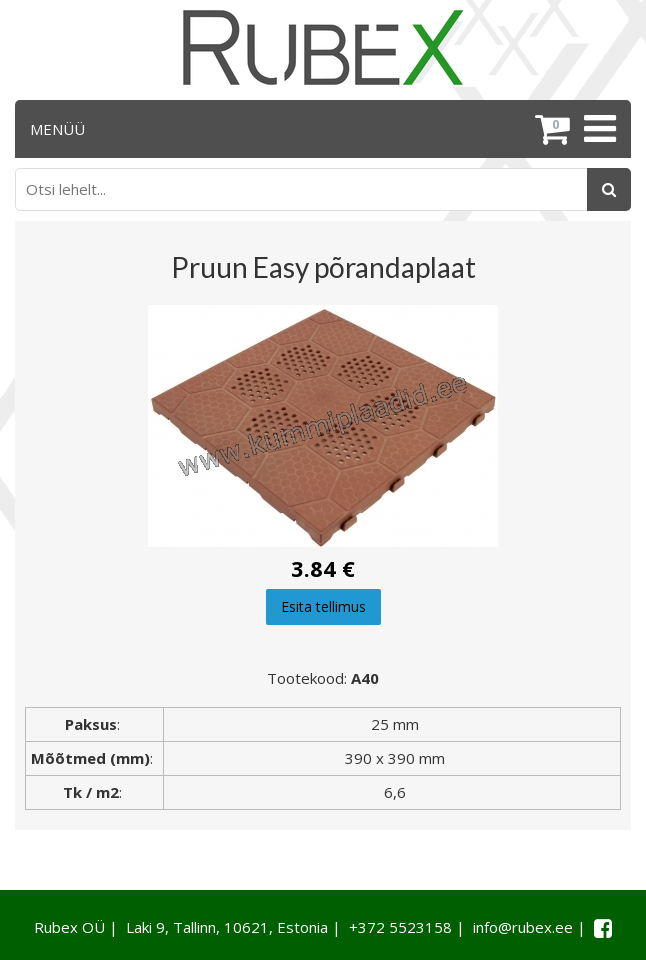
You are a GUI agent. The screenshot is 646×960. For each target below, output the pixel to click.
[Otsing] (609, 189)
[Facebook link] (603, 928)
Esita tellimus (323, 606)
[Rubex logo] (323, 47)
